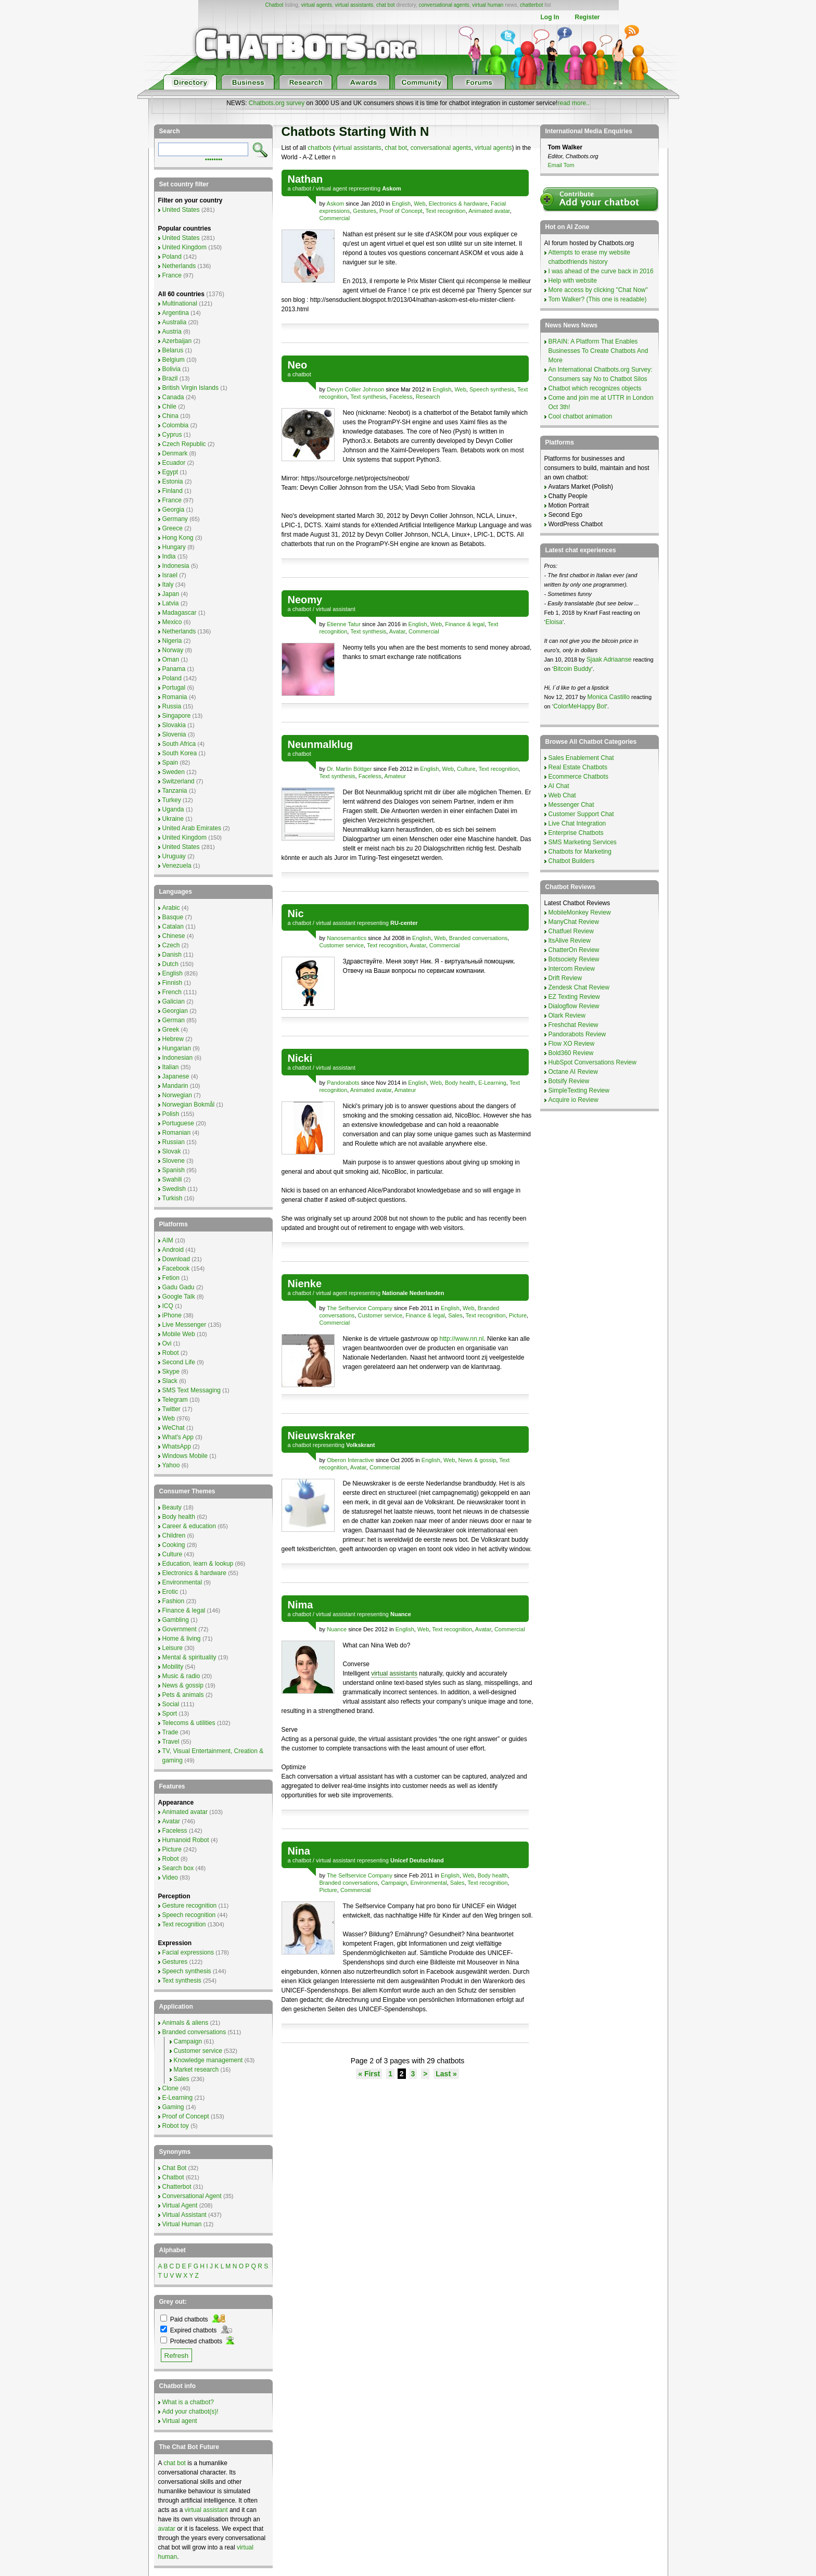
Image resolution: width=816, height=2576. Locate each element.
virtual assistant (335, 609)
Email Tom (561, 165)
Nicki (300, 1058)
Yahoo (171, 1465)
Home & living (181, 1638)
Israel (169, 575)
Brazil (170, 378)
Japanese (175, 1076)
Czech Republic (184, 444)
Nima (300, 1604)
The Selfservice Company (359, 1308)
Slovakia (174, 725)
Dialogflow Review (574, 1006)
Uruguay (174, 856)
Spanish (173, 1170)
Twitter (171, 1409)
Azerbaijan (177, 341)
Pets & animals (183, 1694)
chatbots (319, 147)
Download (176, 1259)
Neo (298, 365)
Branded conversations (478, 938)
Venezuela (177, 865)
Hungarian (176, 1048)
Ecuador (174, 462)
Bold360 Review (571, 1053)
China (170, 416)
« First (369, 2074)
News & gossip (477, 1460)
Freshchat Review (573, 1025)
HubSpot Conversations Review (592, 1062)
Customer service (342, 945)
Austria (172, 331)
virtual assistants (354, 5)
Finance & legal (464, 624)
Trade (170, 1732)
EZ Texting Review (574, 996)
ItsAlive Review (570, 940)
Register (587, 17)
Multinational (179, 303)
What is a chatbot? (188, 2402)
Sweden (173, 772)
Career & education (189, 1526)
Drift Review (565, 978)
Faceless (400, 397)
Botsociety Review (574, 959)
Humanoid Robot (185, 1840)
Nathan (305, 179)
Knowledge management (208, 2060)
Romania (174, 697)
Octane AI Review (573, 1071)
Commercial (335, 218)
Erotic (170, 1591)
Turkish (172, 1198)
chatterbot (531, 5)
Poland (172, 256)
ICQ (167, 1306)
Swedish (174, 1188)
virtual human (487, 5)
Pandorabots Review (577, 1034)
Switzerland (178, 781)
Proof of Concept (401, 211)
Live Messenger (184, 1324)
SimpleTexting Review (579, 1090)
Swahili (172, 1179)
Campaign (394, 1883)
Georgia (173, 509)
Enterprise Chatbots (576, 832)
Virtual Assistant (184, 2214)
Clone (170, 2088)
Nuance (337, 1629)
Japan (171, 594)
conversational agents (443, 5)
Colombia (175, 425)
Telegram (175, 1399)
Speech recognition (189, 1915)
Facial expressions (188, 1952)
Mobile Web (178, 1334)
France (172, 275)
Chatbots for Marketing (580, 851)
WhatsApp (176, 1446)
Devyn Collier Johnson (355, 389)
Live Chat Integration (577, 823)
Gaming (173, 2107)
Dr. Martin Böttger (349, 769)
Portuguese (178, 1123)
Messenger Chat (571, 804)
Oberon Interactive (350, 1460)
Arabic (171, 907)
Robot (170, 1352)
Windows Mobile (185, 1456)
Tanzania (174, 790)
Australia (174, 322)
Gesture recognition (189, 1905)
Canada (173, 397)
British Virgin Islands (190, 387)
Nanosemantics (346, 938)
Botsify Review (569, 1081)
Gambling (175, 1619)
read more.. (573, 103)
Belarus (173, 350)
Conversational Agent (192, 2196)
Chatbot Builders (572, 861)
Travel (171, 1741)
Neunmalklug (320, 744)
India (169, 556)
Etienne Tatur (344, 624)
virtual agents (316, 5)
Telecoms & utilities (188, 1723)
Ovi (167, 1343)
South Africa (179, 743)
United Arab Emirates (191, 828)
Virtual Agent (180, 2205)
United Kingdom (184, 247)
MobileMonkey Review (580, 912)
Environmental (428, 1883)
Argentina (175, 312)
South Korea (179, 753)
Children (174, 1535)
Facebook (176, 1268)
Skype (171, 1371)
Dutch (170, 964)
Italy (168, 584)
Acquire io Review (573, 1099)
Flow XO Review (572, 1043)
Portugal (174, 687)
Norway (173, 650)
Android (173, 1249)
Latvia (170, 603)
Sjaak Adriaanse (609, 659)
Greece (172, 528)
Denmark (175, 453)
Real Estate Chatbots (578, 767)
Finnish (172, 982)
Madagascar (179, 612)
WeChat (173, 1427)
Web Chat (562, 795)
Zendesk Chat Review (579, 987)
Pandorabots (343, 1083)
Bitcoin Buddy (572, 668)
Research (428, 397)
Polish (171, 1114)
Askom (336, 203)
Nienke (305, 1283)
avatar (166, 2528)
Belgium (173, 359)
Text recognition (446, 211)
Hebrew (173, 1039)
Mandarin (175, 1085)
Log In (549, 17)
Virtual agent (179, 2421)
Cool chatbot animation (581, 416)
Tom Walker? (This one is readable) (598, 299)
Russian (173, 1142)
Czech (171, 945)
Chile (169, 406)
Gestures (364, 211)
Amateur (395, 776)
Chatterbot (177, 2186)
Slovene (173, 1160)
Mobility (173, 1666)
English (401, 203)
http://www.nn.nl (462, 1338)
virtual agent (331, 188)
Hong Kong (178, 537)
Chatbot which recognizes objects (595, 388)
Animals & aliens (185, 2022)
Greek (171, 1029)
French (172, 992)
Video (170, 1877)
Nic (296, 913)
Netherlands (179, 266)
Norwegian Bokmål (188, 1104)
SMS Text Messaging (191, 1390)
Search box (178, 1868)
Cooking (173, 1545)
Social (171, 1704)
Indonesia (175, 565)
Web (419, 203)
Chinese (173, 936)
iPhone (172, 1315)
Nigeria (172, 640)
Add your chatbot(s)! (190, 2411)
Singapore (176, 715)
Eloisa (554, 622)
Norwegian (177, 1095)
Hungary (174, 547)
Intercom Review (572, 968)
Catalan (173, 926)
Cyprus (172, 434)
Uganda (173, 809)
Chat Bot (174, 2168)
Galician (173, 1001)
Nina (299, 1851)
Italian (170, 1067)
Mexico (172, 622)
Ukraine (173, 818)
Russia (172, 706)
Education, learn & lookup (198, 1563)
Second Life (178, 1362)
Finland (172, 490)
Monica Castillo (609, 697)
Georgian (175, 1010)
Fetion (171, 1277)
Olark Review (567, 1015)
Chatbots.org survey (276, 103)
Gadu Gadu (178, 1287)
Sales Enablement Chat (581, 758)
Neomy (305, 599)
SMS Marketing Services (583, 842)
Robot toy (175, 2125)
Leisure (172, 1648)
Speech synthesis (491, 389)
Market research (196, 2069)
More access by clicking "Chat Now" (598, 290)
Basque (173, 917)
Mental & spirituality (189, 1657)
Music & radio (181, 1676)
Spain (170, 762)
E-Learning (492, 1083)
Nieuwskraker (321, 1435)
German (173, 1020)
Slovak (171, 1151)
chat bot (385, 5)
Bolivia (171, 369)
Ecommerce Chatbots (578, 776)
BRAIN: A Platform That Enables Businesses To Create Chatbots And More (598, 351)
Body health (460, 1083)
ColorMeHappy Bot (579, 706)
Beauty (172, 1507)
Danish (172, 954)
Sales (455, 1315)
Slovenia (174, 734)
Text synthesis (368, 397)
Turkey (171, 800)
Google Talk (178, 1296)
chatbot (301, 188)
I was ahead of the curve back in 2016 (601, 271)
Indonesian (177, 1057)
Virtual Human (182, 2224)
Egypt (170, 472)
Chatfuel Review (571, 931)
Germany (175, 519)
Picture (518, 1315)
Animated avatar (489, 211)
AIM (167, 1240)
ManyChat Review (574, 921)
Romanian (176, 1132)
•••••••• (214, 158)
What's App (178, 1437)
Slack (169, 1381)
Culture (466, 769)
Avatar (397, 631)
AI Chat (559, 786)
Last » (446, 2074)
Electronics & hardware (458, 203)
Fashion (173, 1601)
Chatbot (274, 5)
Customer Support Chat (581, 814)
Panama (174, 668)
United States (181, 209)
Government (179, 1629)
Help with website (573, 280)
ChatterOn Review (574, 950)
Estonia (172, 481)
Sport (169, 1713)
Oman (171, 659)
